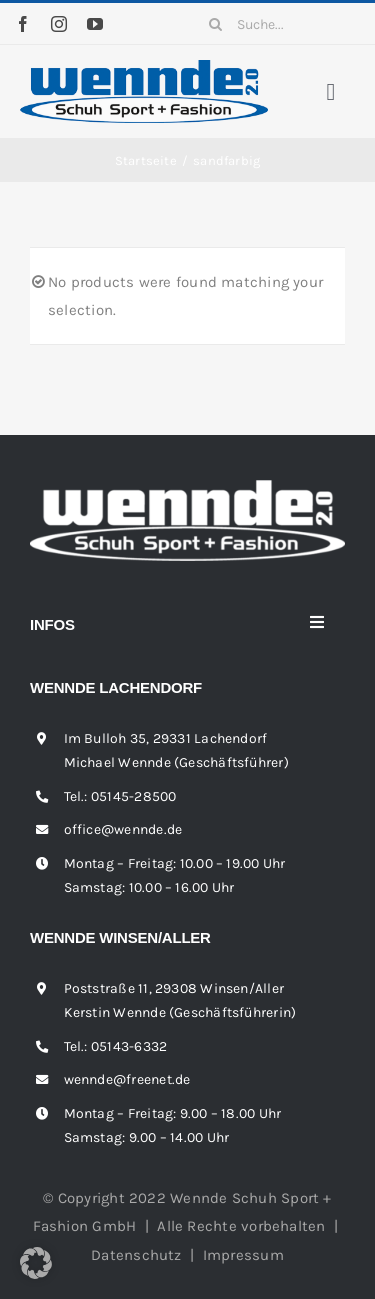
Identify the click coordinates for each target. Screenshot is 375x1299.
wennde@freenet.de (127, 1079)
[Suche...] (277, 24)
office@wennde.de (123, 829)
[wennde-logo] (144, 67)
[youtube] (95, 24)
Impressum (243, 1255)
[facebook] (23, 24)
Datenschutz (136, 1255)
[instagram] (59, 24)
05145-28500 (133, 796)
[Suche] (215, 24)
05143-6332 (129, 1046)
